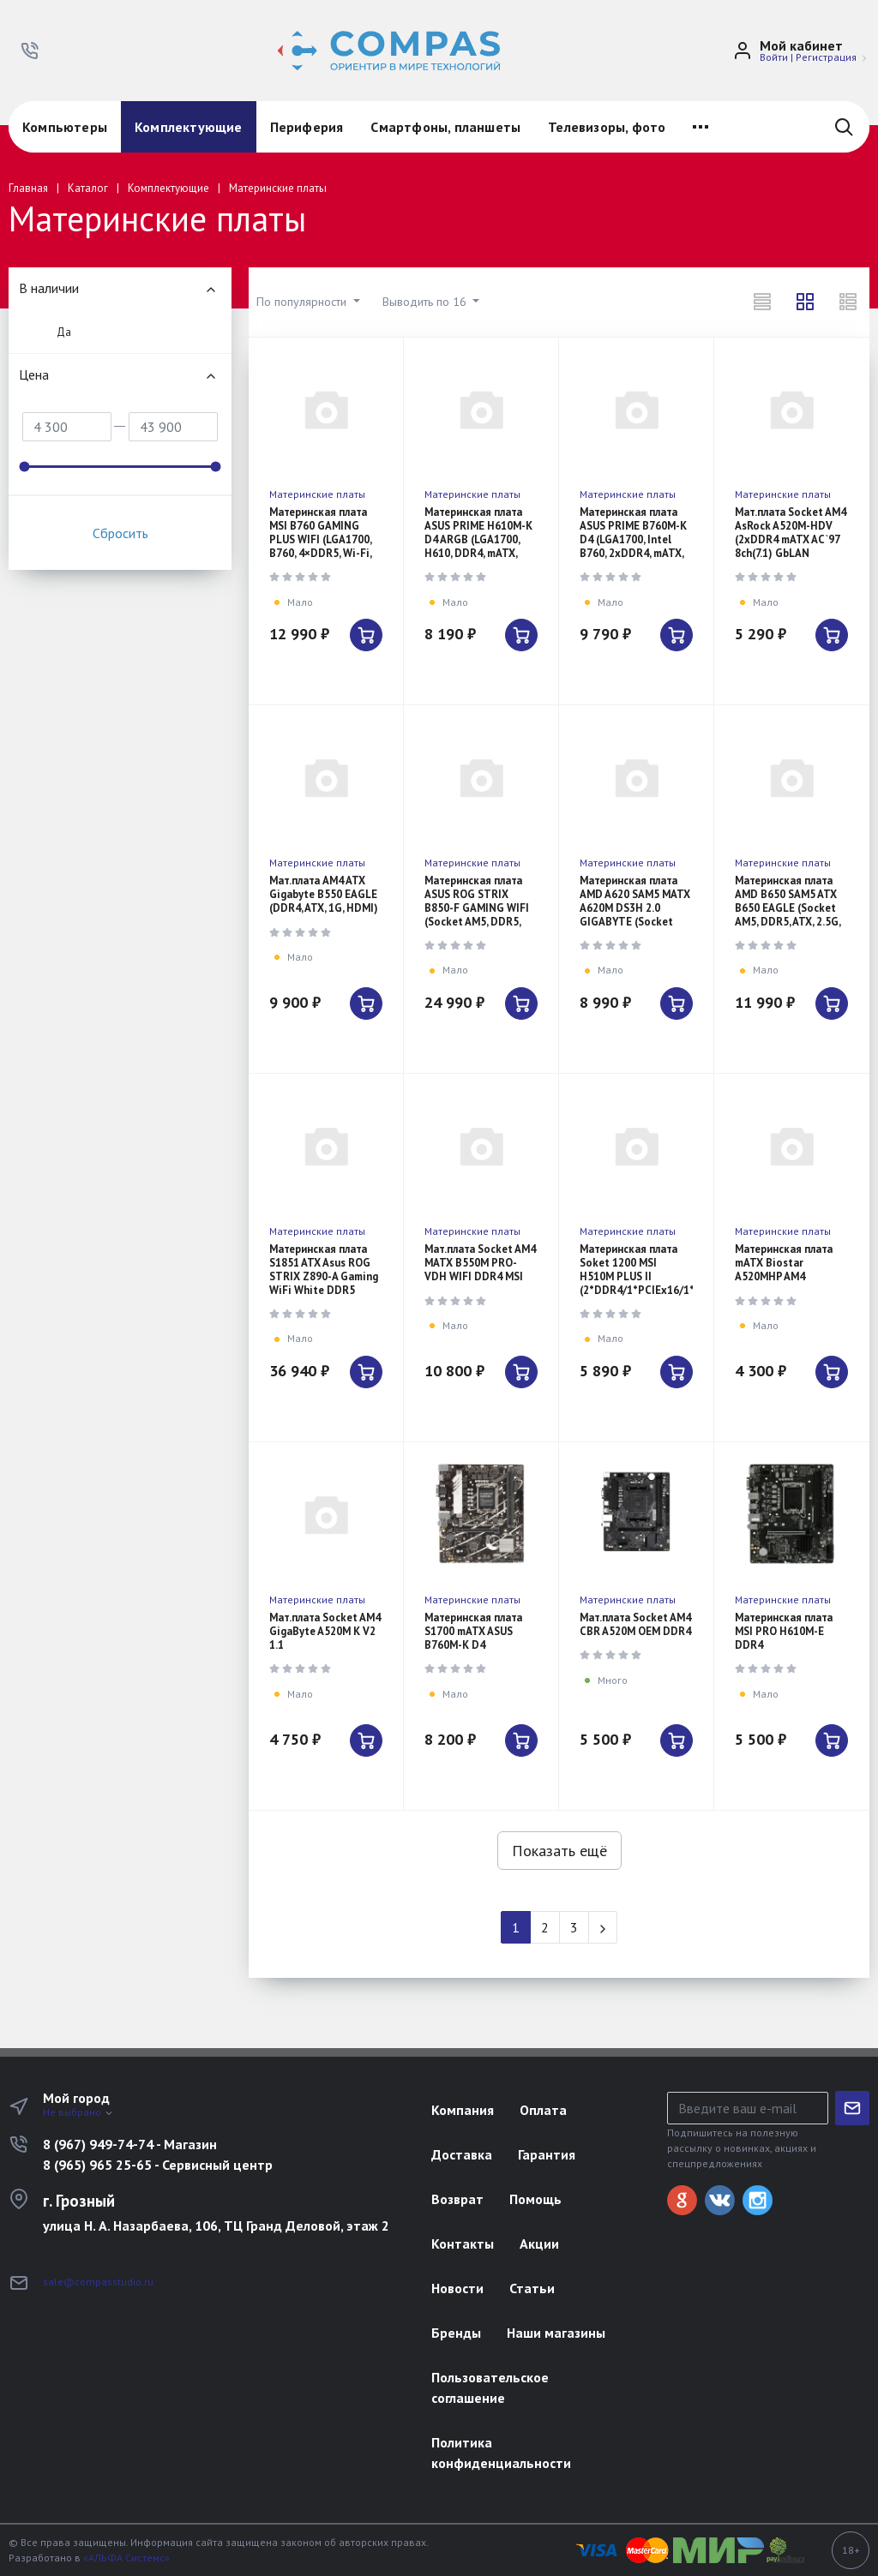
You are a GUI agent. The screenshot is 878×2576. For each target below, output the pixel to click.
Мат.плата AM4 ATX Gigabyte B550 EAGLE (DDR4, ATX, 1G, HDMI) (323, 894)
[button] (30, 50)
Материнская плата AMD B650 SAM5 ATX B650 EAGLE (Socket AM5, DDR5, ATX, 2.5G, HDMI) (787, 908)
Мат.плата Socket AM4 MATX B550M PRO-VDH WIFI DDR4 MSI (480, 1263)
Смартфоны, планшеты (445, 126)
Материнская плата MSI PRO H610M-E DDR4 (784, 1631)
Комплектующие (189, 126)
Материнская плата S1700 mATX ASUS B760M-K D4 (473, 1631)
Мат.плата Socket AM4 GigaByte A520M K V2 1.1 (325, 1631)
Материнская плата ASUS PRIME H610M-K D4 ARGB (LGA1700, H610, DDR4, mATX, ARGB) (478, 539)
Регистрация (826, 57)
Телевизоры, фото (606, 126)
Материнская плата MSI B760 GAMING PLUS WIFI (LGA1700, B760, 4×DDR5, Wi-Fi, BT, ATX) (320, 539)
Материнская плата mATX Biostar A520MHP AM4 (784, 1263)
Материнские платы (317, 494)
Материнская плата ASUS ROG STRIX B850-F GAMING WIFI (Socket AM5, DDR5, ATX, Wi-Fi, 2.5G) (476, 908)
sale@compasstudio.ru (98, 2281)
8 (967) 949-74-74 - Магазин (130, 2144)
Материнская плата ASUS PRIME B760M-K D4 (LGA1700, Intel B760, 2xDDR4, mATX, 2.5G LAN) (633, 539)
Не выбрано (78, 2112)
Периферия (307, 126)
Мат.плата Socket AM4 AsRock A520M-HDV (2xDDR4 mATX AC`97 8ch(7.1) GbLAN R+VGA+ (790, 539)
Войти (774, 57)
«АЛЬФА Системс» (126, 2557)
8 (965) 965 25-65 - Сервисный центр (158, 2164)
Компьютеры (64, 126)
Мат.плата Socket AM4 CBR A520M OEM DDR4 (635, 1624)
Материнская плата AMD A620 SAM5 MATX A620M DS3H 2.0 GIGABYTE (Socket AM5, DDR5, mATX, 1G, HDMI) (635, 914)
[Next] (602, 1927)
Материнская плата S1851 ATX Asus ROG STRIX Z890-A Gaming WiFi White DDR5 (323, 1269)
